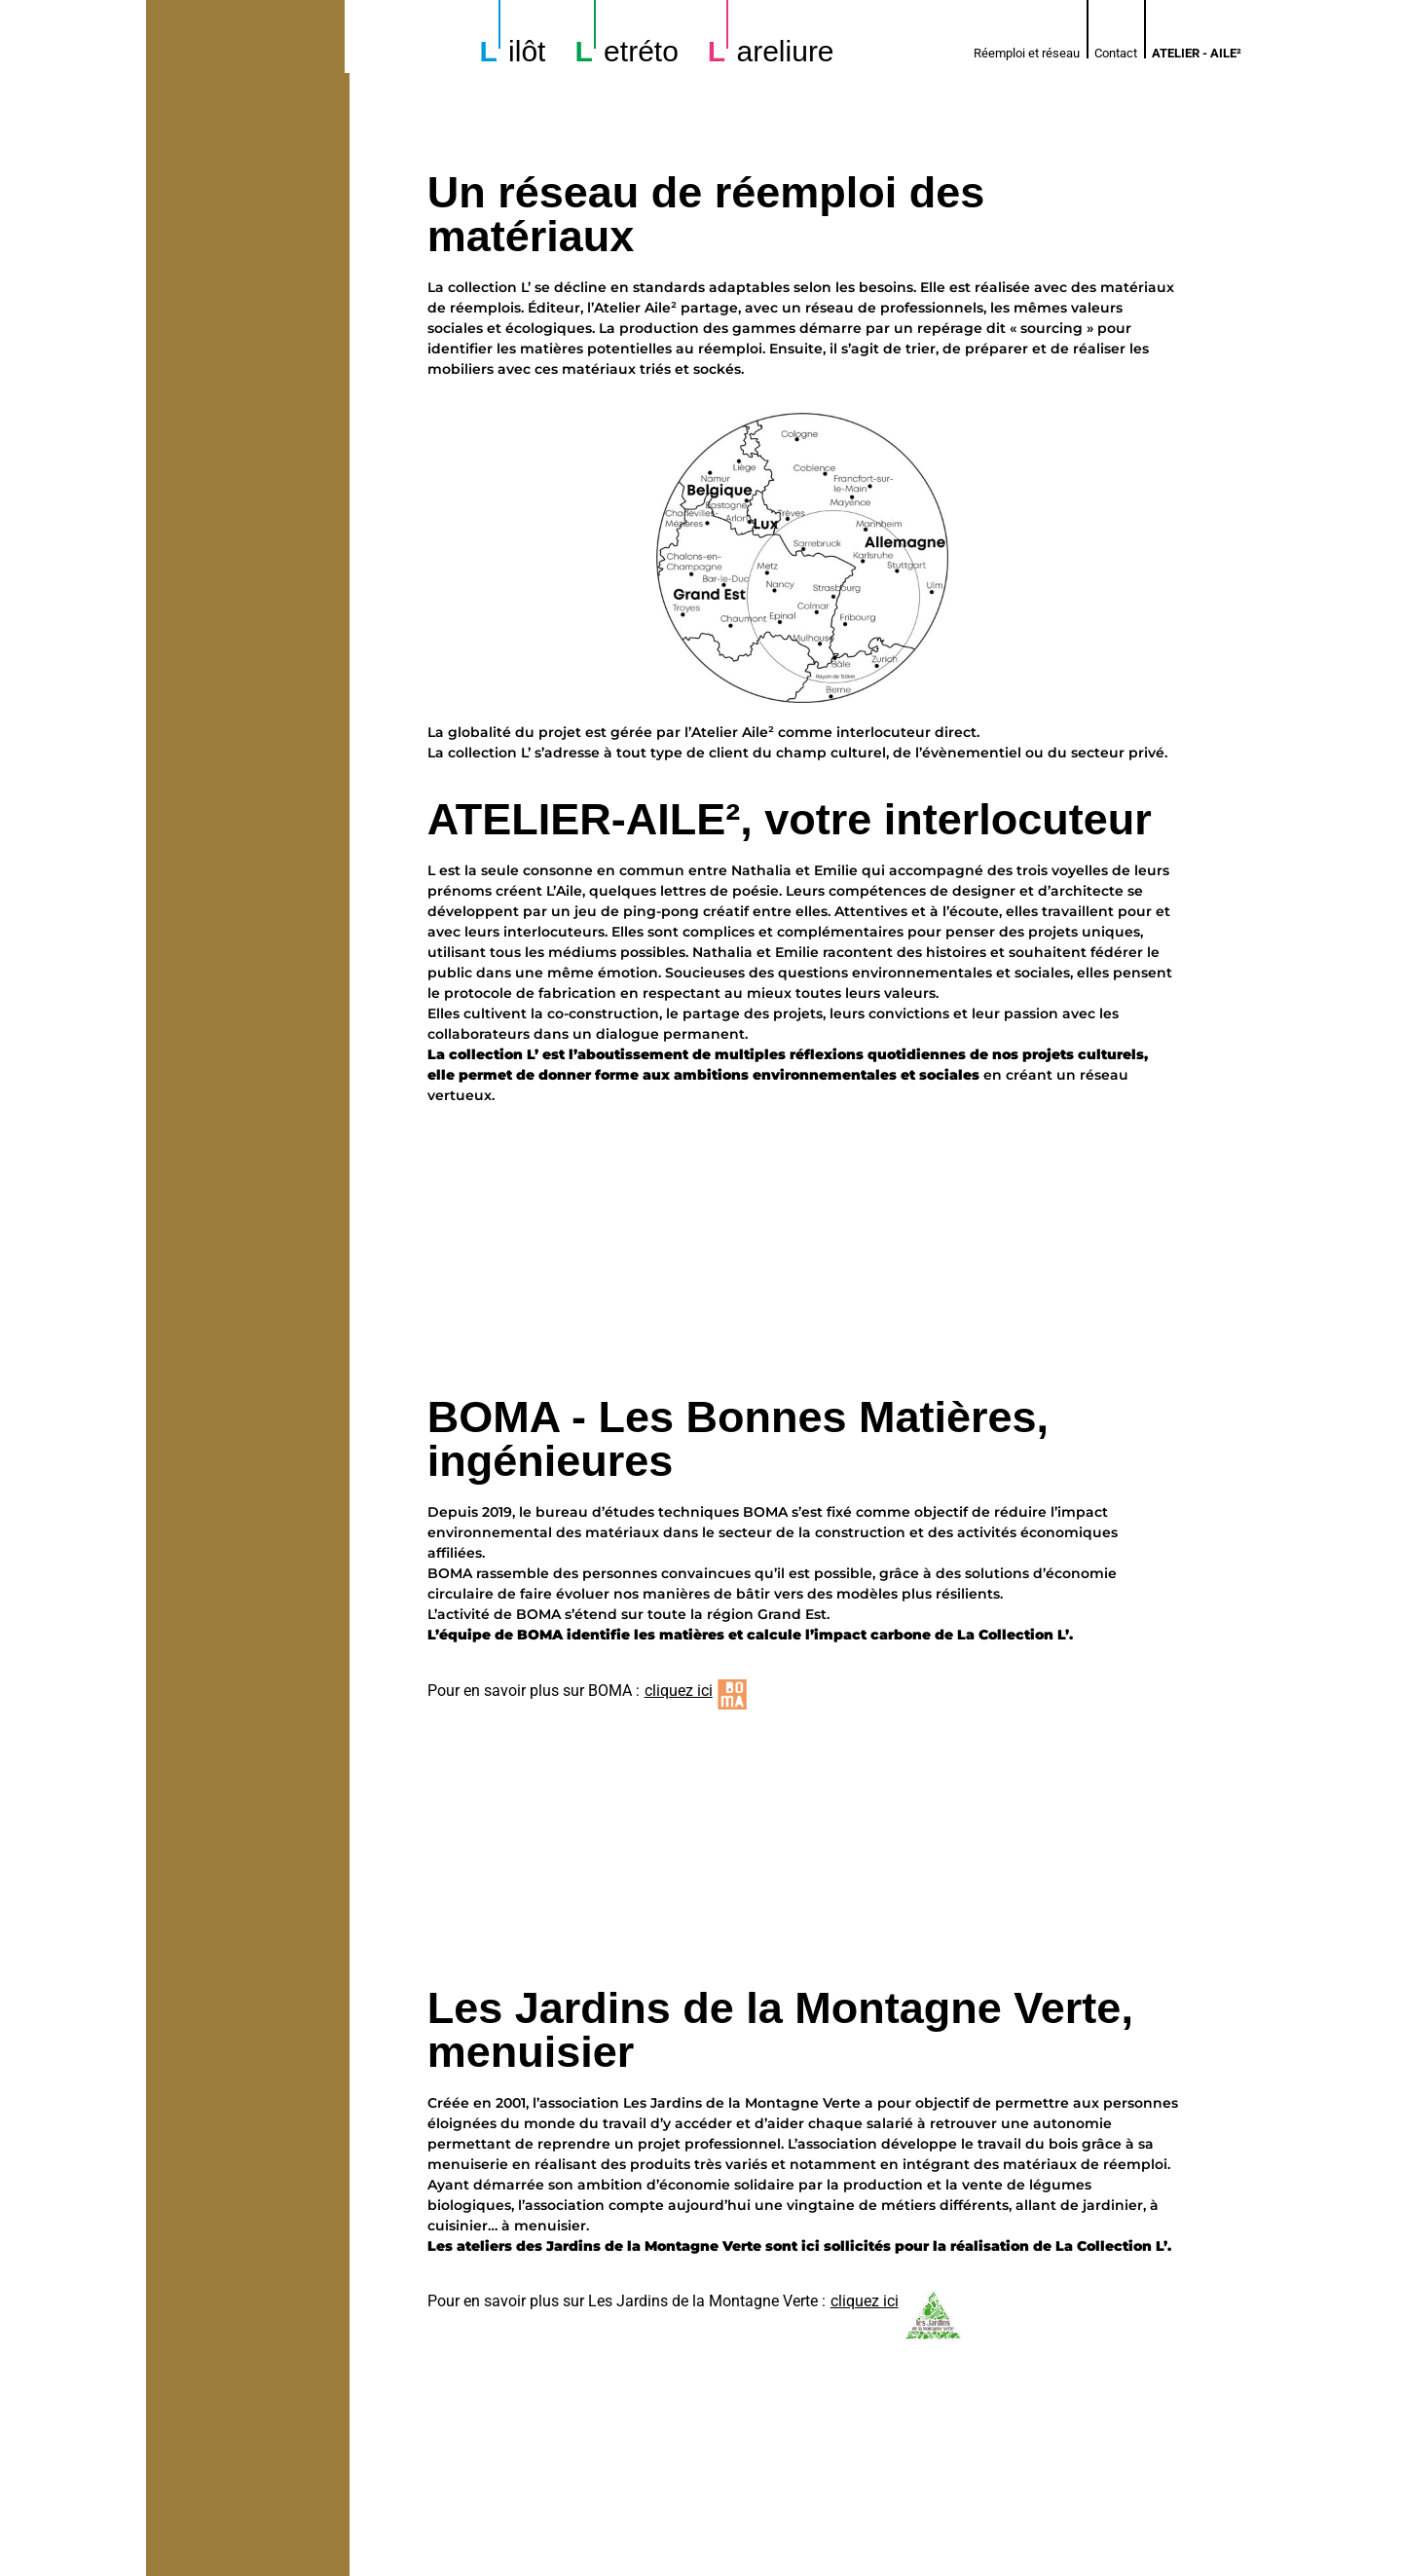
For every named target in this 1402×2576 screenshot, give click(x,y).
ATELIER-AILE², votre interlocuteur (789, 819)
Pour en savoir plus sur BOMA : (533, 1690)
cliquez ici (679, 1690)
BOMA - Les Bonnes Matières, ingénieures (738, 1439)
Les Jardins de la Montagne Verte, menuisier (780, 1793)
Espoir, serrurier (596, 2167)
